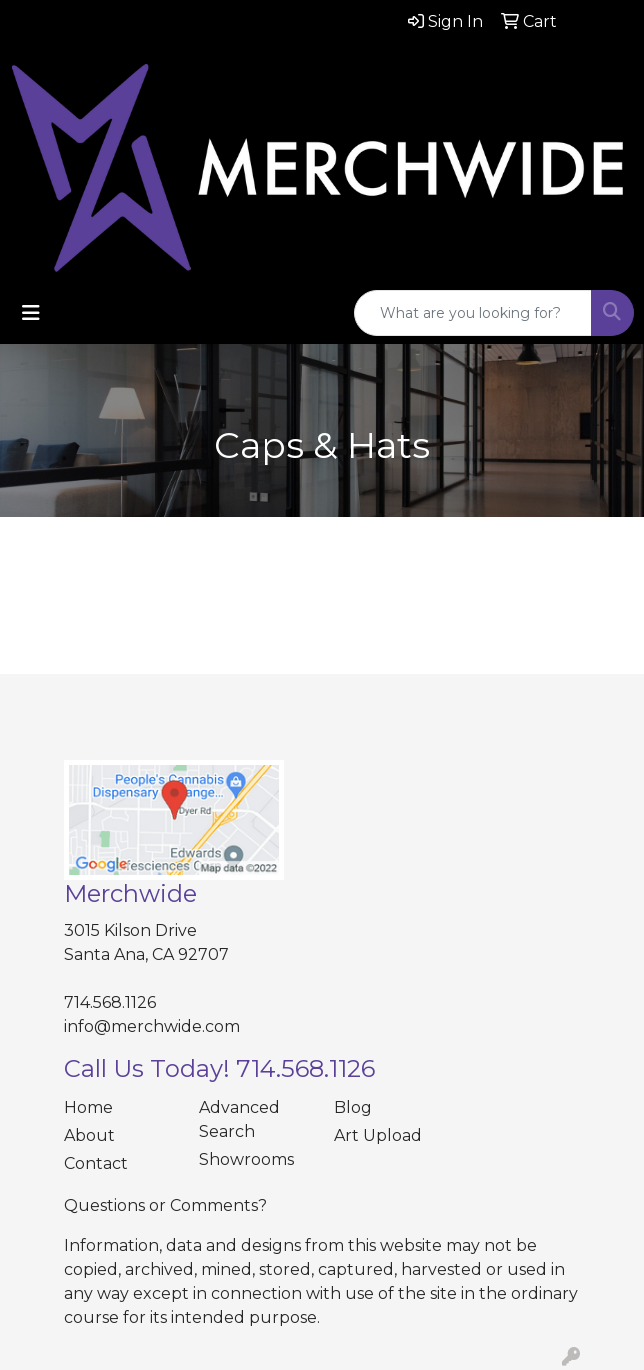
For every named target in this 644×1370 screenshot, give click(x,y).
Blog (353, 1107)
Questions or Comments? (165, 1205)
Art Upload (378, 1135)
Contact (96, 1163)
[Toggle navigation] (31, 313)
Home (88, 1107)
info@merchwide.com (152, 1026)
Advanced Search (239, 1119)
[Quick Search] (473, 313)
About (89, 1135)
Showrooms (246, 1159)
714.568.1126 (110, 1002)
